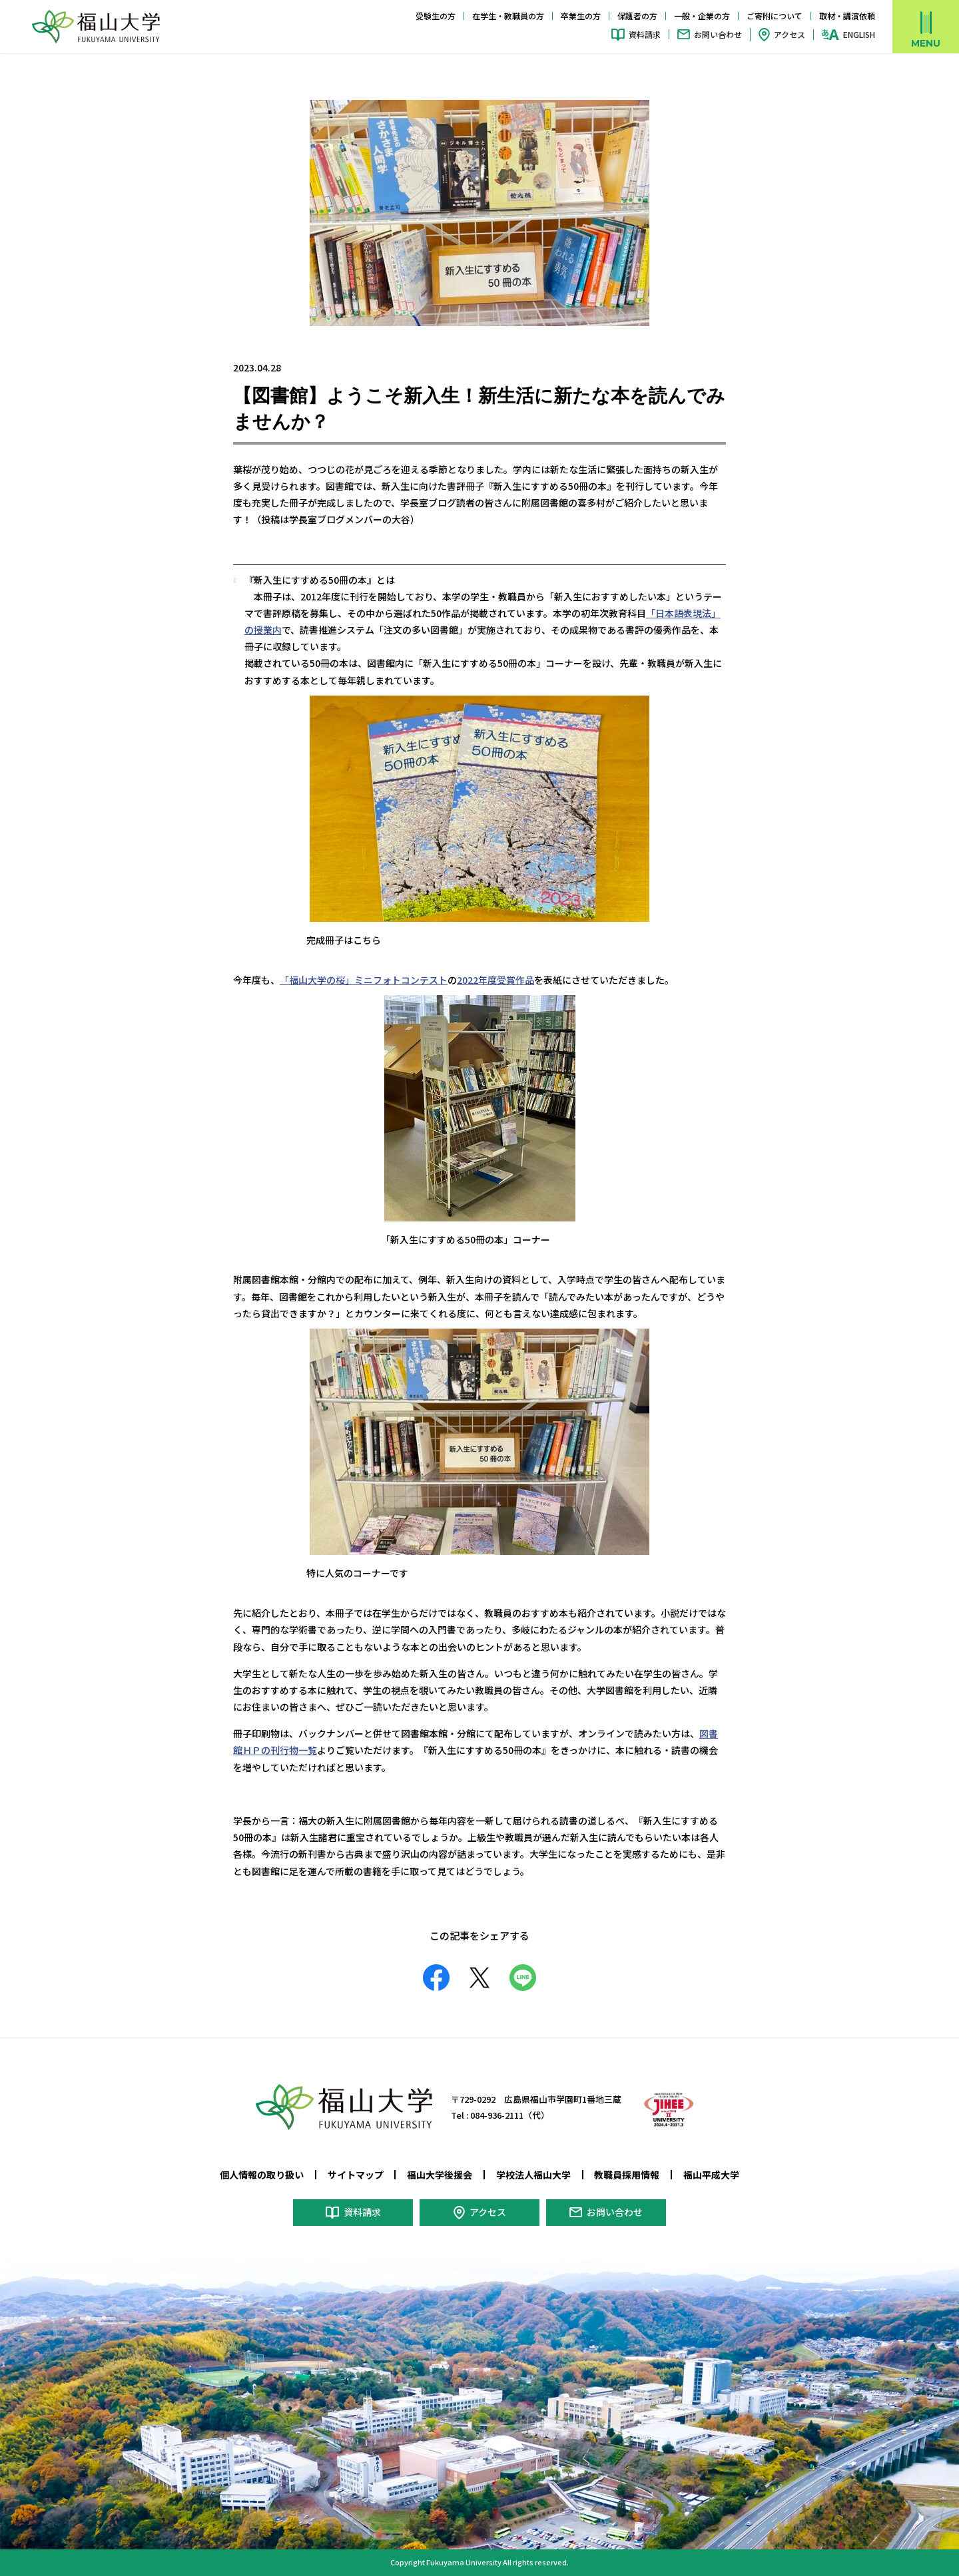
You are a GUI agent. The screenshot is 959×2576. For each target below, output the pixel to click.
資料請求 (645, 34)
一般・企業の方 (702, 15)
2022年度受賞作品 (495, 979)
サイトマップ (356, 2174)
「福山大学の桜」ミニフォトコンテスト (364, 979)
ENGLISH (859, 34)
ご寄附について (774, 15)
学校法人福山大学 (533, 2174)
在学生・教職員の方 (508, 15)
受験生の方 (436, 15)
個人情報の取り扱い (262, 2174)
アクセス (789, 34)
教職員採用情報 (626, 2174)
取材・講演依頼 (847, 15)
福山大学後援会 (439, 2174)
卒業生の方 (581, 15)
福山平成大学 (711, 2174)
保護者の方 (637, 15)
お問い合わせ (718, 34)
